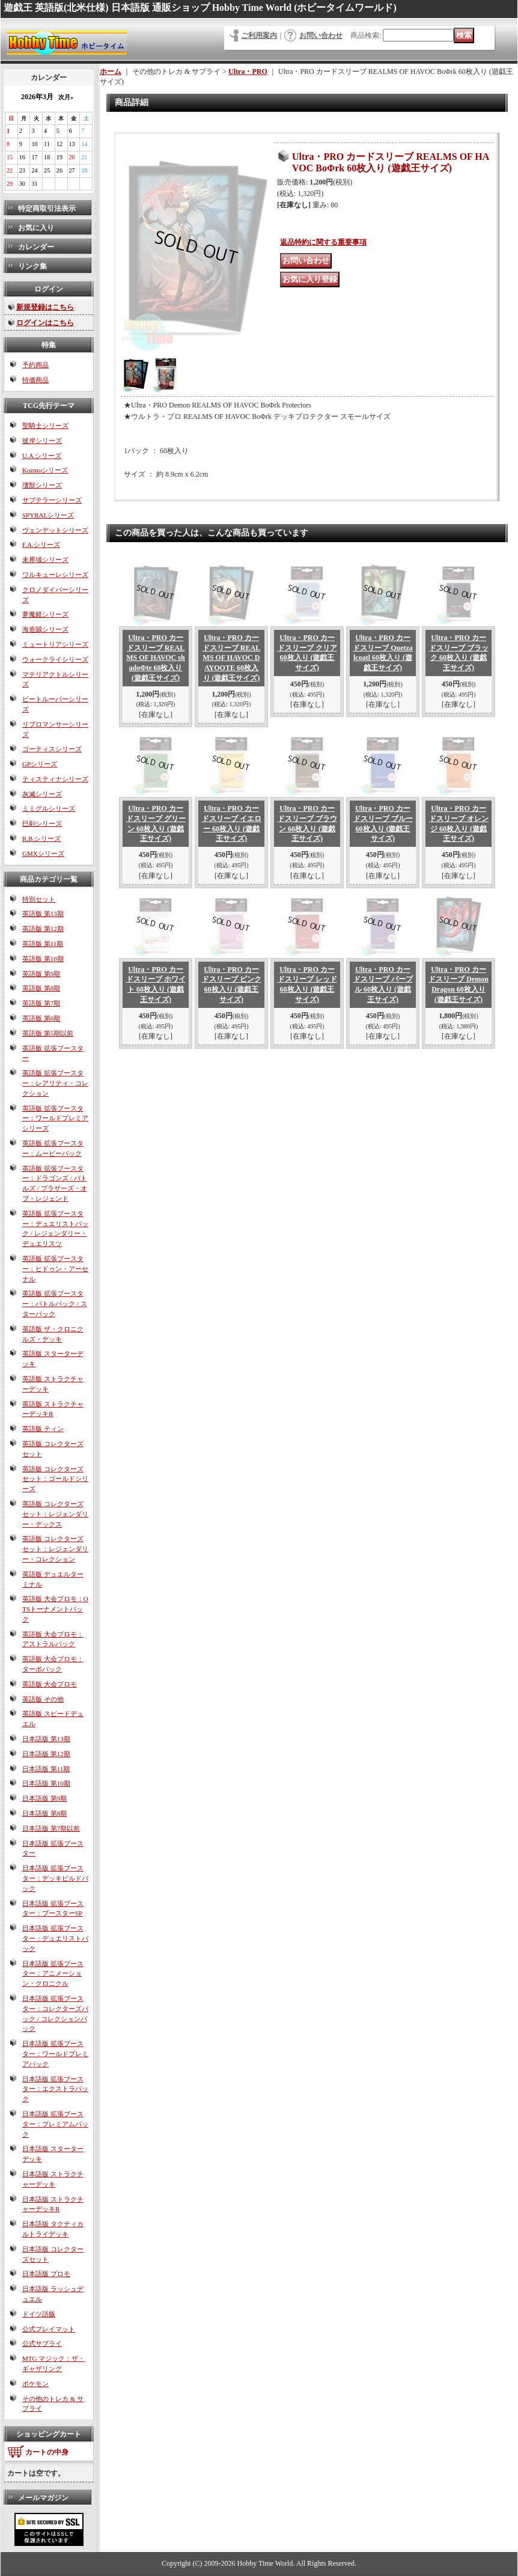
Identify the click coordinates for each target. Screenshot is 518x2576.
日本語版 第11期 (46, 1768)
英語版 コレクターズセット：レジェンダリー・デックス (55, 1514)
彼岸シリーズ (42, 440)
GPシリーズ (39, 764)
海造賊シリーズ (45, 629)
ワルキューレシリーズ (55, 574)
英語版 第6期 (41, 1018)
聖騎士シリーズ (45, 425)
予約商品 (35, 364)
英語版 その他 (43, 1699)
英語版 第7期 (41, 1003)
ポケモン (35, 2383)
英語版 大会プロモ (49, 1684)
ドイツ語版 (38, 2314)
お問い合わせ (321, 35)
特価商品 (35, 379)
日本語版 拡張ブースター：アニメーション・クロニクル (53, 1974)
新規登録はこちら (45, 307)
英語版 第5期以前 (47, 1033)
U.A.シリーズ (41, 455)
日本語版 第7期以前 (51, 1828)
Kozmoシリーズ (45, 470)
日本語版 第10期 (46, 1783)
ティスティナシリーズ (55, 779)
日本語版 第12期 (46, 1753)
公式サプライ (42, 2343)
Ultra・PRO (247, 71)
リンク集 (32, 266)
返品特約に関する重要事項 (323, 242)
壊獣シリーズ (42, 485)
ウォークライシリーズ (55, 659)
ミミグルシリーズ (48, 808)
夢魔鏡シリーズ (45, 614)
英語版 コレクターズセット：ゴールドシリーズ (55, 1479)
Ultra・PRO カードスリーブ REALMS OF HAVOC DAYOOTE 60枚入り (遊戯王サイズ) (231, 657)
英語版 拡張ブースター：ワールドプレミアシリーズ (55, 1118)
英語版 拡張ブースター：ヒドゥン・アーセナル (55, 1269)
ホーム (110, 71)
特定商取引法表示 (47, 208)
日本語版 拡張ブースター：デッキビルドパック (55, 1878)
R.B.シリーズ (41, 838)
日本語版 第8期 (44, 1813)
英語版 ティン (43, 1428)
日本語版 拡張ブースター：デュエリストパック (55, 1938)
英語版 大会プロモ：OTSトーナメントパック (55, 1609)
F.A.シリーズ (41, 544)
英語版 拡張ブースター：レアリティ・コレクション (55, 1083)
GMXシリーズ (43, 853)
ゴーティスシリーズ (52, 748)
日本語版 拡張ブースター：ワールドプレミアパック (55, 2054)
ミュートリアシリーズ (55, 644)
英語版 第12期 (43, 928)
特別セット (38, 899)
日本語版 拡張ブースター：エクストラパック (55, 2089)
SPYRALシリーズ (48, 515)
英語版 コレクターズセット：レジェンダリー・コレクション (55, 1549)
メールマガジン (43, 2498)
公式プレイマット (48, 2329)
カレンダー (36, 247)
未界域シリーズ (45, 559)
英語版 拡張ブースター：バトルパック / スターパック (54, 1303)
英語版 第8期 (41, 988)
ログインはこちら (45, 323)
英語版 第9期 (41, 973)
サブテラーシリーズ (52, 500)
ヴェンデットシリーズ (55, 530)
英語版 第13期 (43, 913)
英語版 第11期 (42, 943)
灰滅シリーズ (42, 794)
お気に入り (36, 228)
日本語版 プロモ (46, 2273)
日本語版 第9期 (44, 1798)
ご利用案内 (259, 35)
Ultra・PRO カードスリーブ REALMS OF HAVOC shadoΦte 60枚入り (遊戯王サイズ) (155, 657)
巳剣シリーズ (42, 823)
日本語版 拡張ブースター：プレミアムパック (55, 2124)
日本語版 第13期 (46, 1738)
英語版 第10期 (43, 958)
